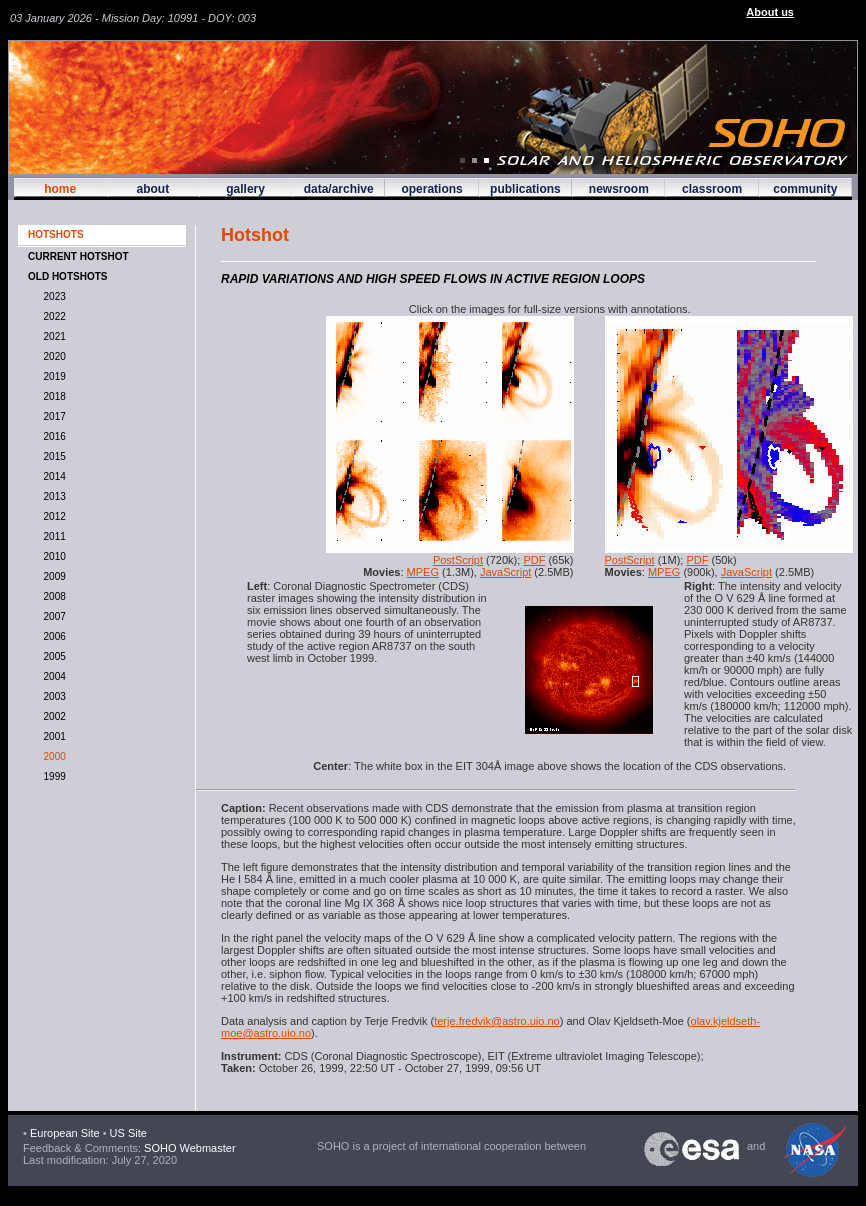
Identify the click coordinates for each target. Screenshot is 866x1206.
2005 (52, 656)
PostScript (458, 560)
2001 (52, 736)
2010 (52, 556)
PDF (534, 560)
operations (431, 189)
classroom (712, 189)
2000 (52, 756)
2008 (52, 596)
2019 (52, 376)
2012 (52, 516)
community (805, 189)
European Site (65, 1133)
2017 (52, 416)
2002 (52, 716)
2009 (52, 576)
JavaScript (505, 572)
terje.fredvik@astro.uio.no (497, 1021)
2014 (52, 476)
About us (770, 12)
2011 (52, 536)
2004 (52, 676)
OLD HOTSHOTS (67, 276)
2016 (52, 436)
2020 (52, 356)
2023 (52, 296)
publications (525, 189)
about (152, 189)
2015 (52, 456)
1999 (52, 776)
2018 (52, 396)
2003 (52, 696)
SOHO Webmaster (188, 1148)
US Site (128, 1133)
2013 (52, 496)
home (60, 189)
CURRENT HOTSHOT (78, 256)
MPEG (423, 572)
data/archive (339, 189)
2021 (52, 336)
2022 (52, 316)
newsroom (619, 189)
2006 (52, 636)
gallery (245, 189)
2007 (52, 616)
